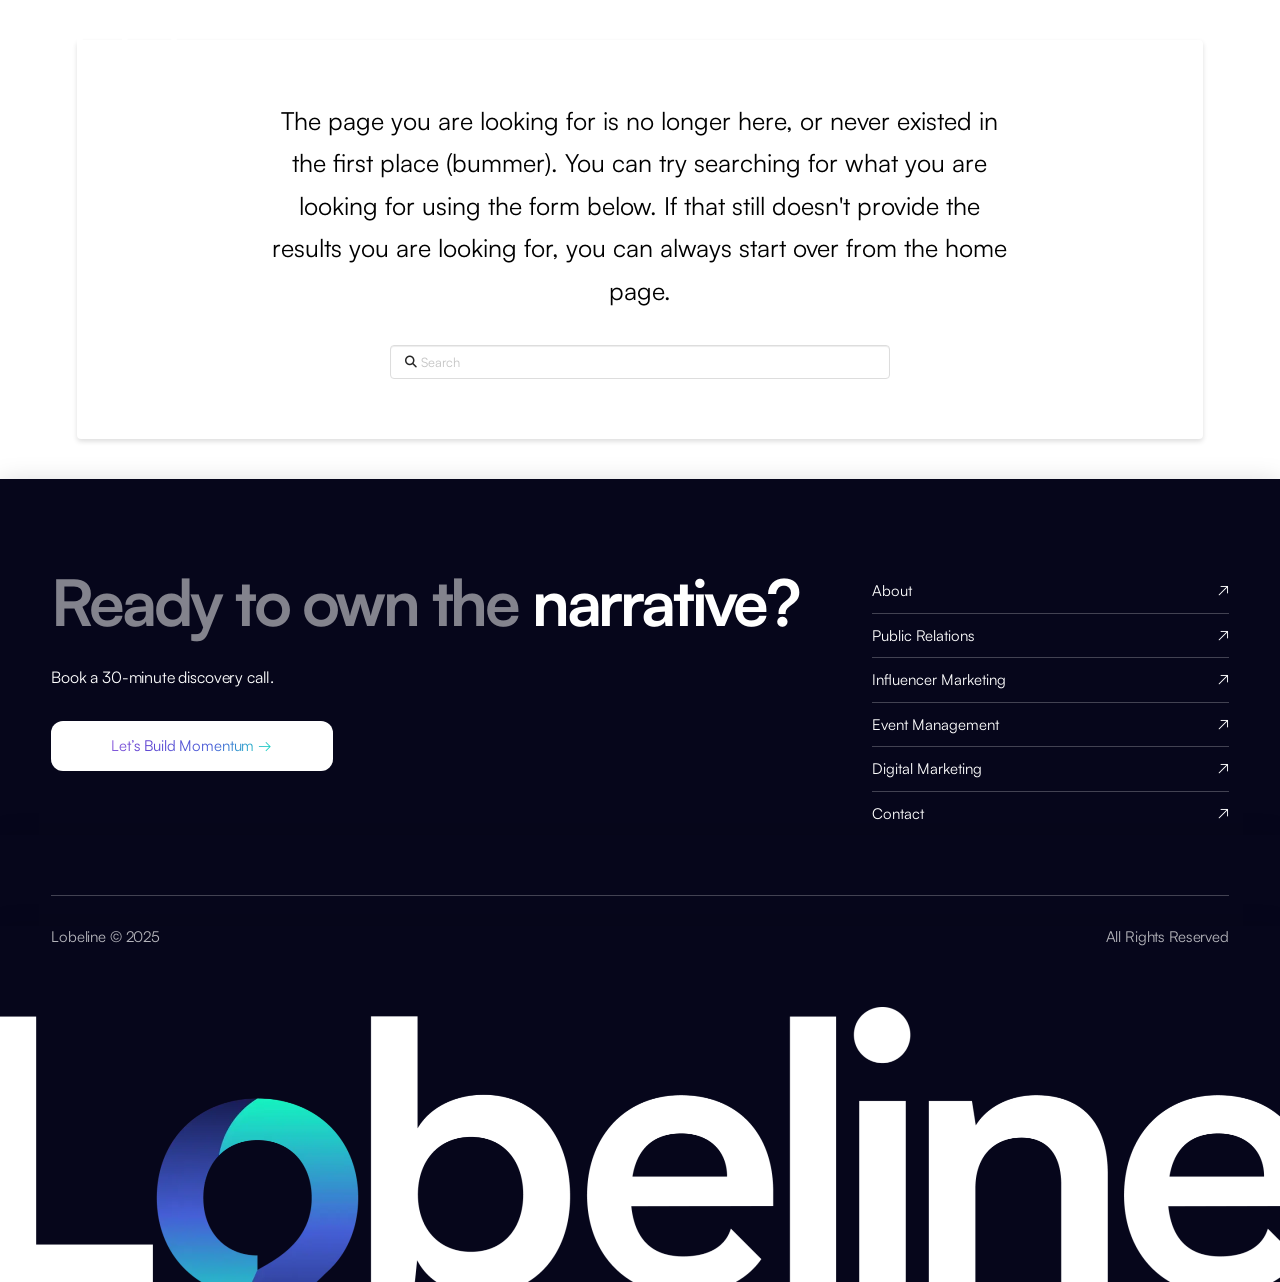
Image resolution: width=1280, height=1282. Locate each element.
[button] (192, 746)
